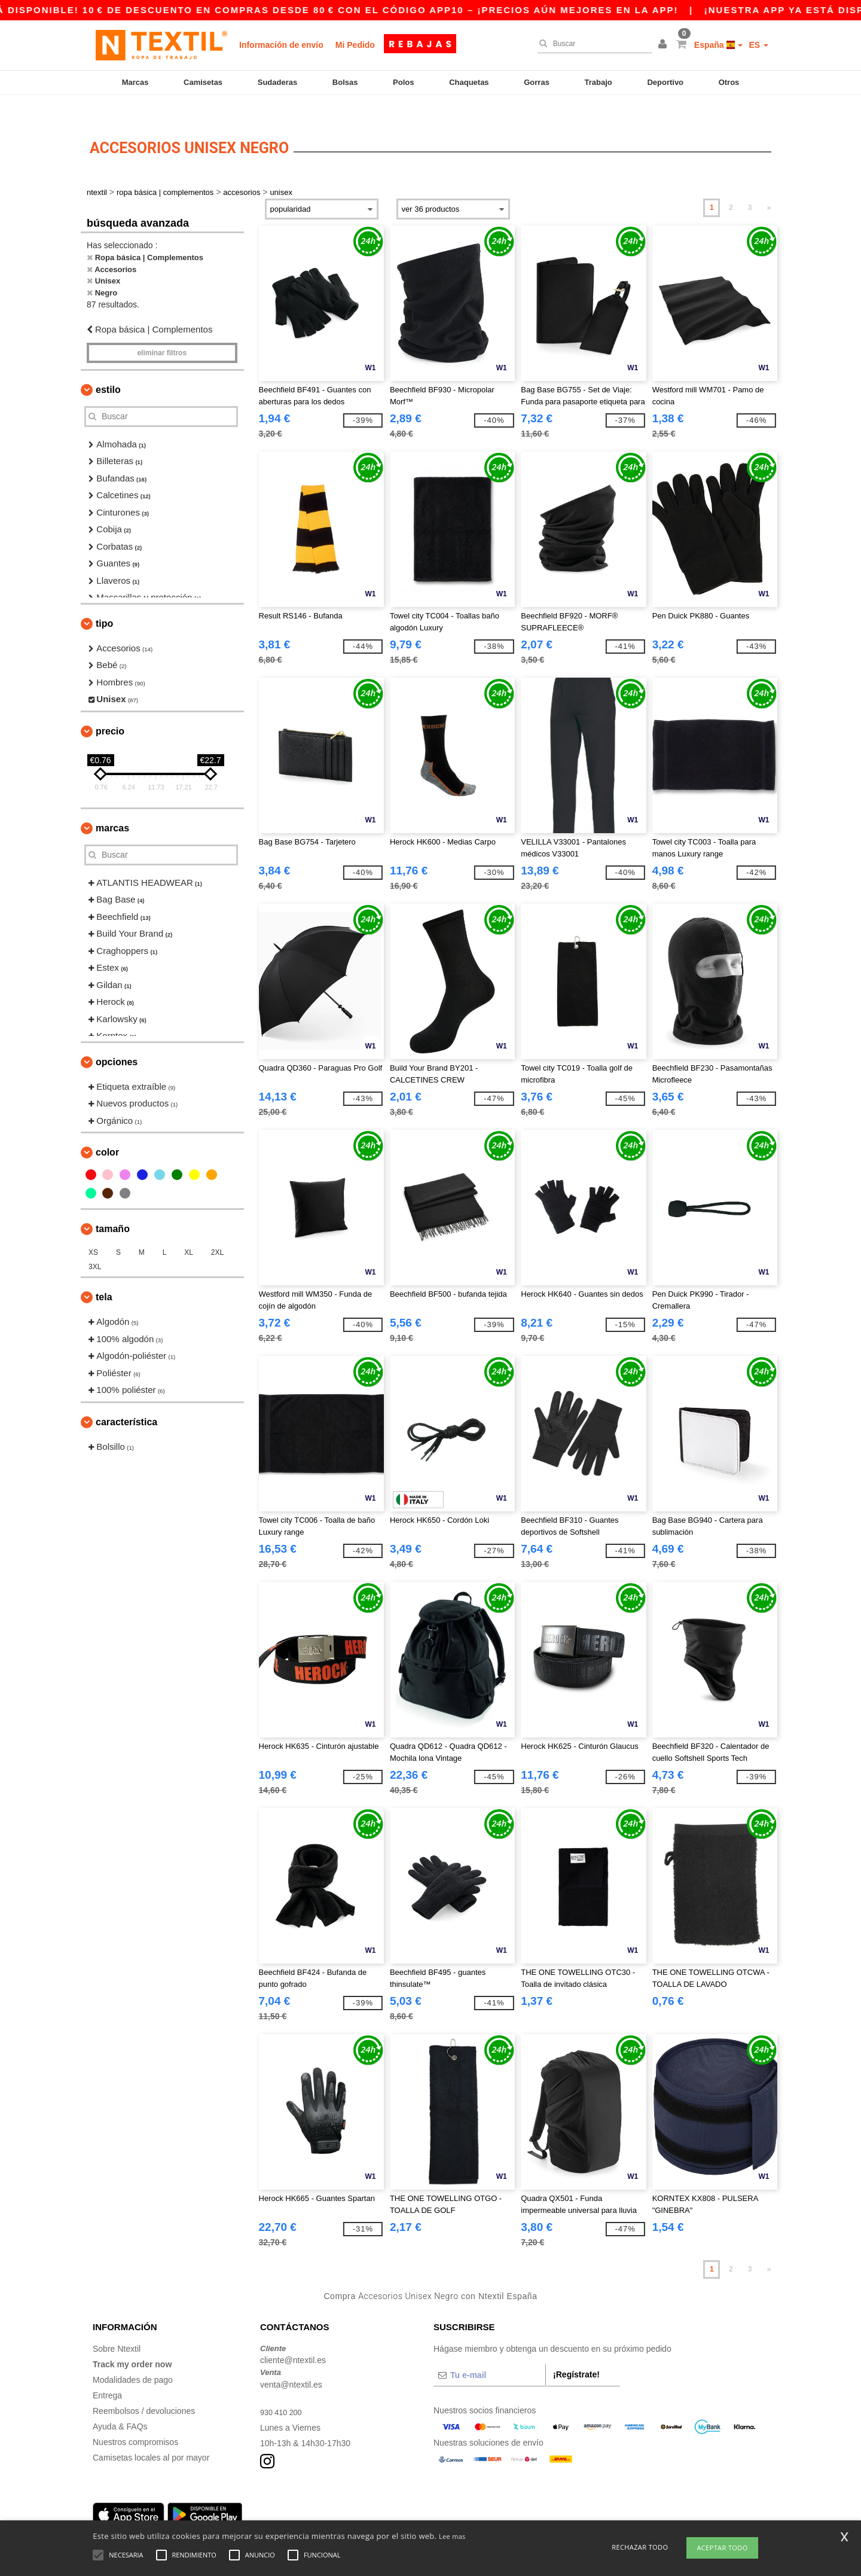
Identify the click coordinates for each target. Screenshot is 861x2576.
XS (93, 1232)
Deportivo (665, 82)
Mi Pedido (355, 45)
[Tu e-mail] (489, 2354)
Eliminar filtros (162, 332)
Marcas (135, 82)
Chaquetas (468, 82)
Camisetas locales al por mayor (151, 2436)
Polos (403, 82)
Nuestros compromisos (135, 2421)
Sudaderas (277, 82)
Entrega (107, 2374)
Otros (729, 82)
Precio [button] (110, 710)
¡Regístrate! (576, 2353)
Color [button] (107, 1132)
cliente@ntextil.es (293, 2340)
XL (188, 1232)
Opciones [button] (117, 1041)
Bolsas (345, 82)
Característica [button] (126, 1401)
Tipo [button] (104, 602)
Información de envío (281, 45)
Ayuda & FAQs (120, 2405)
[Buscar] (592, 44)
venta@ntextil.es (291, 2363)
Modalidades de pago (133, 2359)
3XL (94, 1246)
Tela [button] (104, 1277)
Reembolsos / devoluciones (144, 2390)
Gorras (536, 82)
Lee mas (452, 2536)
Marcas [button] (112, 807)
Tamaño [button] (113, 1208)
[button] (664, 45)
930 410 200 (283, 2391)
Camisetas (203, 82)
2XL (217, 1232)
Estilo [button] (108, 369)
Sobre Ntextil (117, 2328)
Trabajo (598, 82)
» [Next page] (769, 187)
